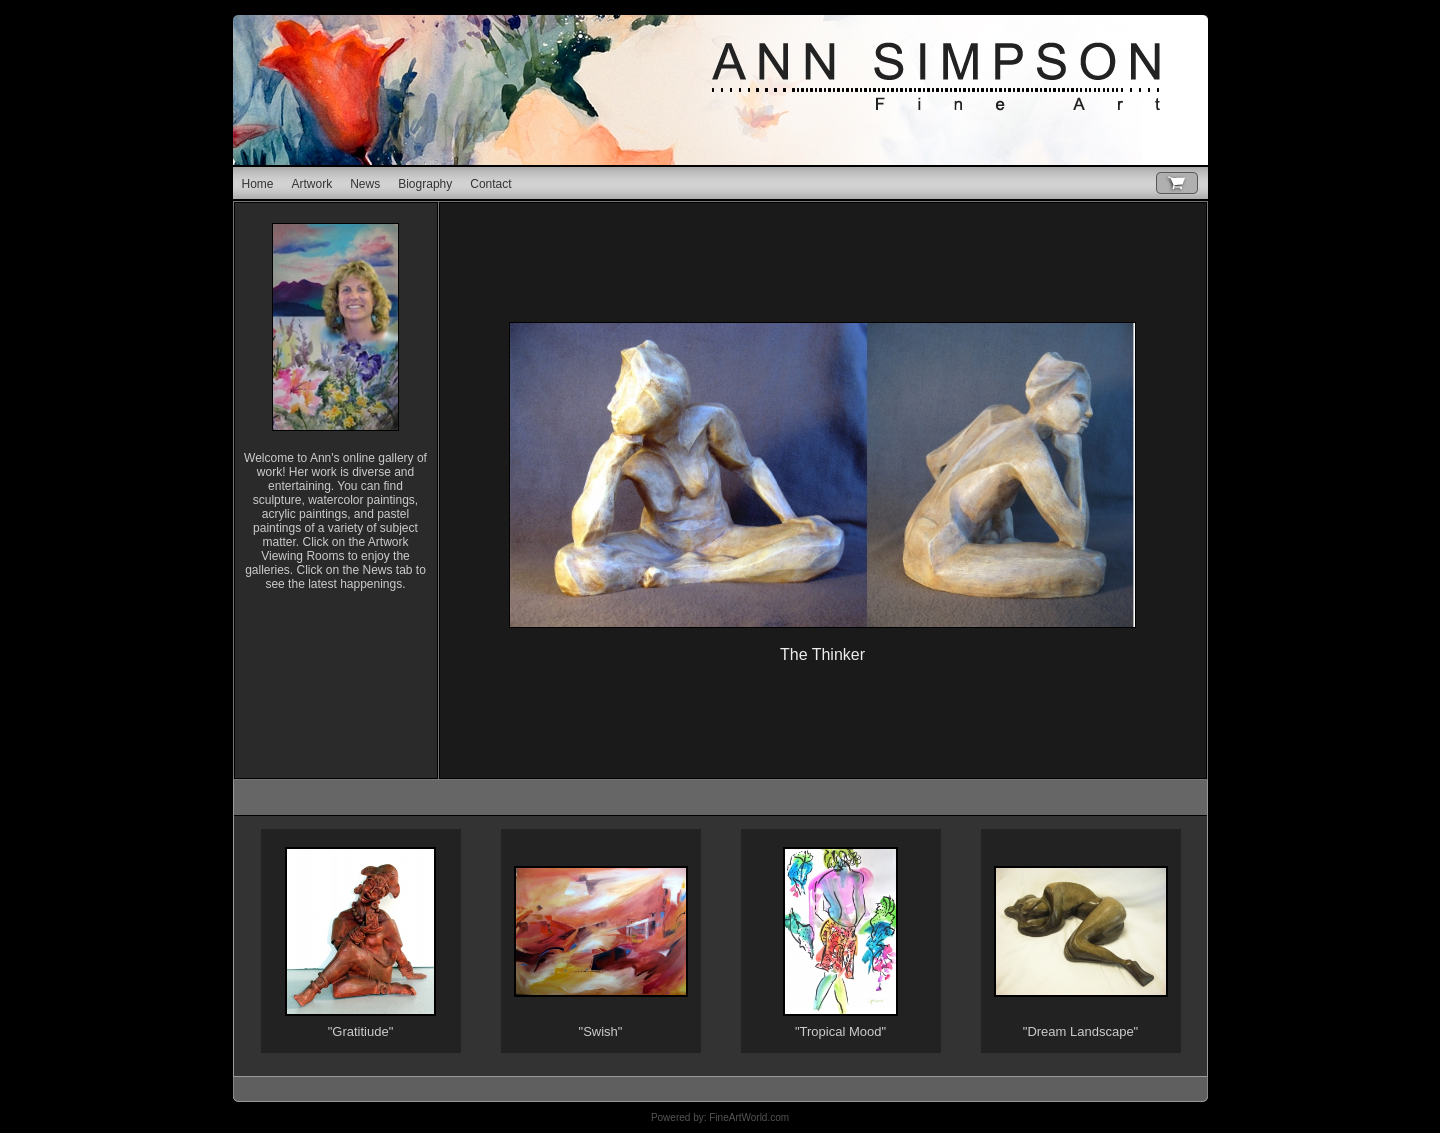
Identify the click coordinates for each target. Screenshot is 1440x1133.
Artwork (312, 184)
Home (258, 184)
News (365, 184)
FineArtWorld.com (749, 1117)
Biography (425, 184)
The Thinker (822, 654)
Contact (490, 184)
